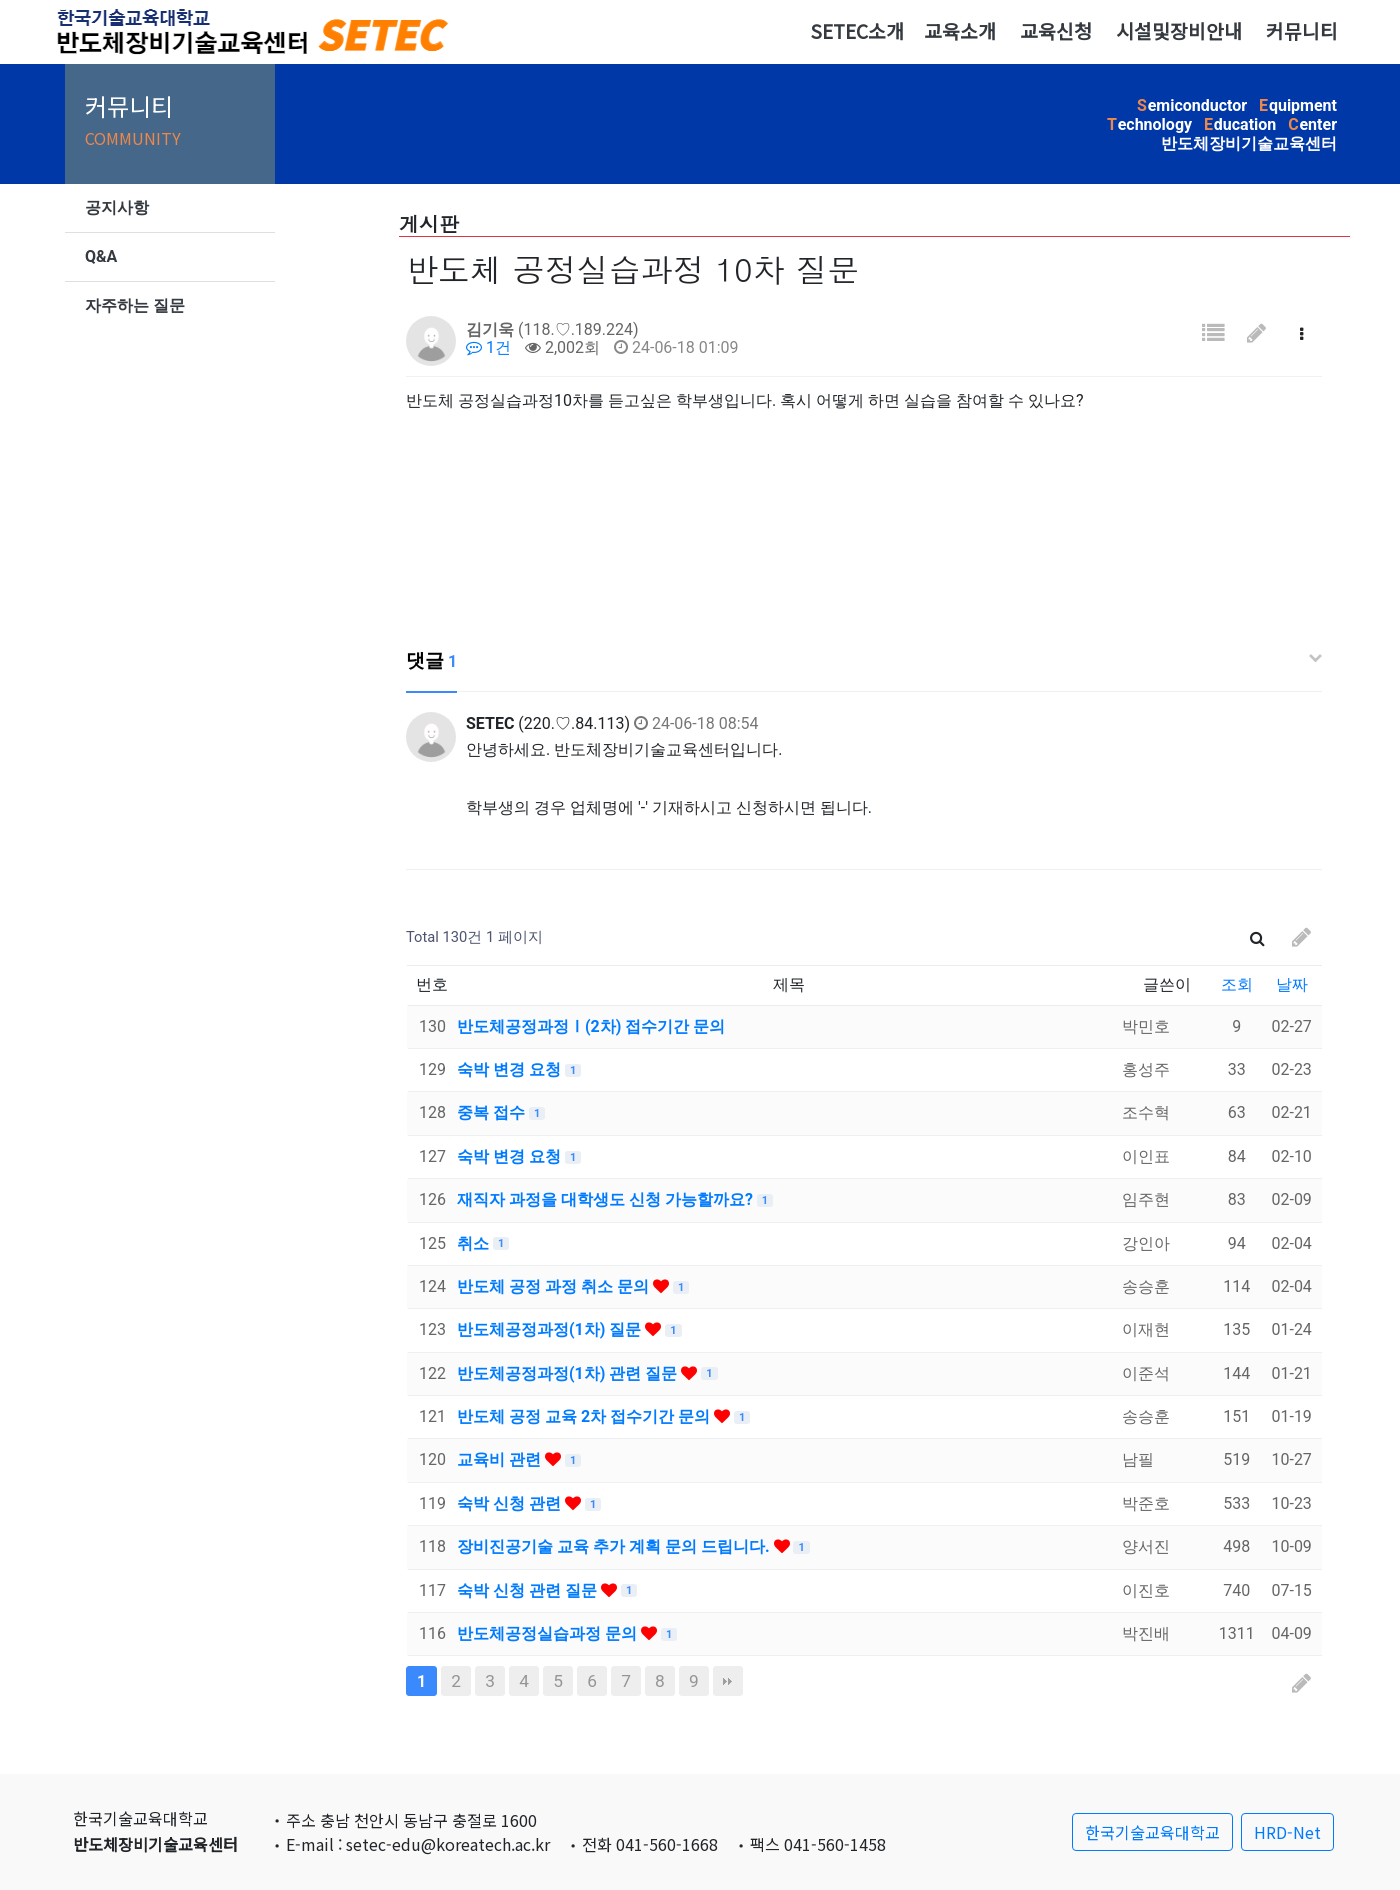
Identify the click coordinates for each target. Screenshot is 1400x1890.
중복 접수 (493, 1112)
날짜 (1292, 984)
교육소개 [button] (960, 31)
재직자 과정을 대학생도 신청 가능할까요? (607, 1199)
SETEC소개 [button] (857, 31)
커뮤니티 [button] (1302, 31)
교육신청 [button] (1056, 31)
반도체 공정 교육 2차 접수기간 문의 (585, 1416)
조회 (1237, 984)
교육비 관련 (501, 1459)
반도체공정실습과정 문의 (549, 1633)
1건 (488, 347)
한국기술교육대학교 (1152, 1832)
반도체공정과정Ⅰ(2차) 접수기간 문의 (591, 1026)
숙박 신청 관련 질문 (529, 1590)
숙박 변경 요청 (511, 1069)
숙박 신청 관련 (511, 1503)
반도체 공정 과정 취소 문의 (555, 1286)
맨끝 (728, 1681)
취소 (475, 1243)
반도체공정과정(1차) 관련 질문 (569, 1373)
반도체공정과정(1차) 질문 (551, 1329)
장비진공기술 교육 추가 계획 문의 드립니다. (615, 1546)
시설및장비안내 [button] (1179, 31)
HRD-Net (1287, 1832)
